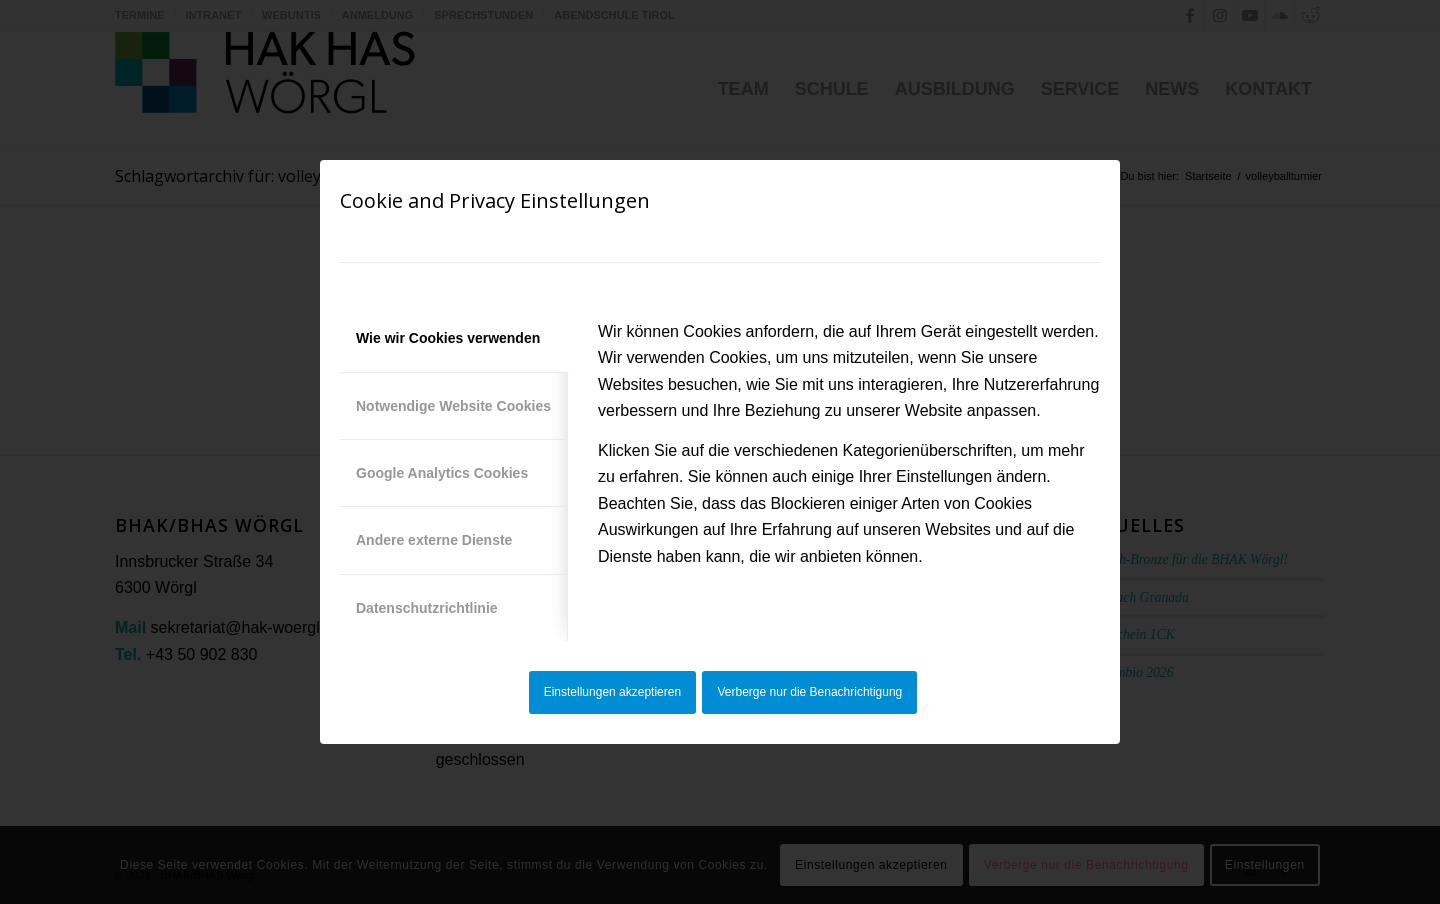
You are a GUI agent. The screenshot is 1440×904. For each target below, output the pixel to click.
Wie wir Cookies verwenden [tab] (448, 338)
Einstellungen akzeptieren (612, 692)
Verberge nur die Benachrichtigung (810, 692)
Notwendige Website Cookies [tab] (453, 406)
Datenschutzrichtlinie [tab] (427, 608)
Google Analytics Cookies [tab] (442, 473)
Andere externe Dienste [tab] (434, 540)
